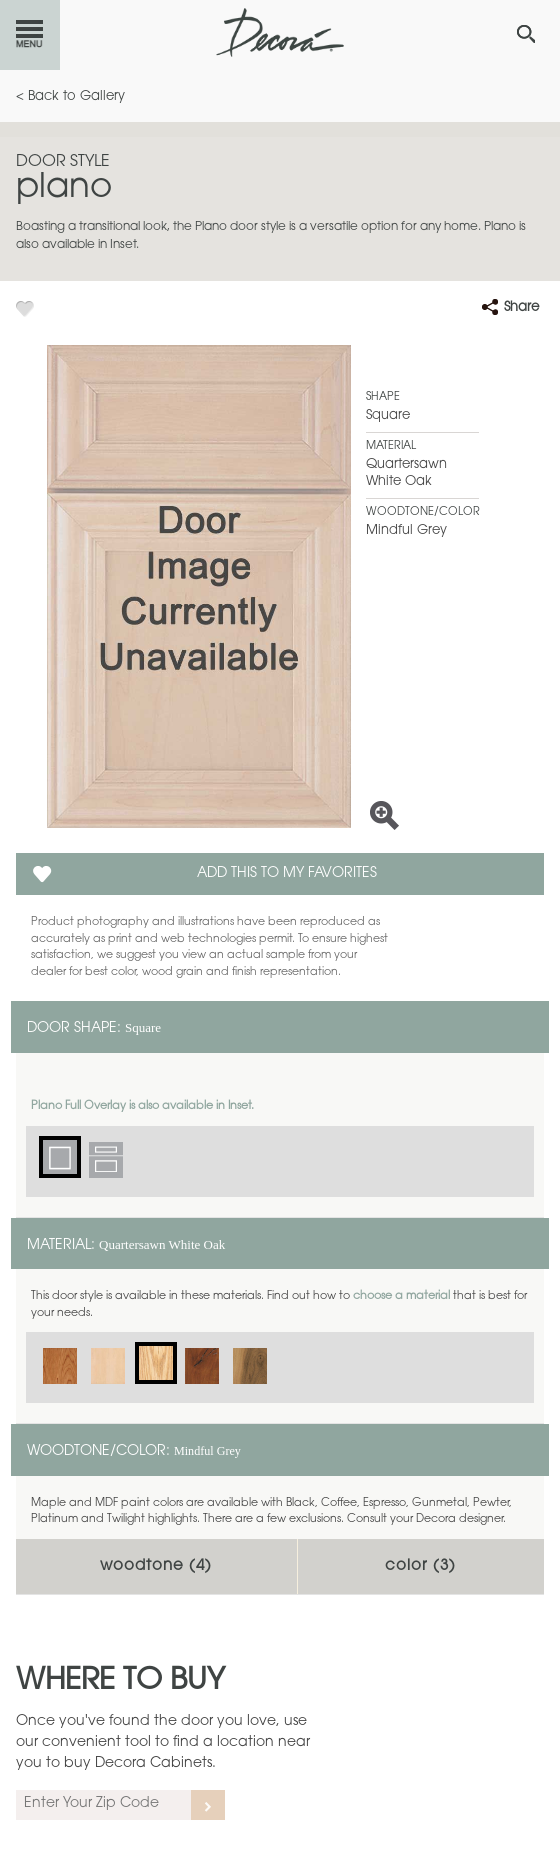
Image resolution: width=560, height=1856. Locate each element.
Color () (420, 1566)
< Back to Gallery (70, 96)
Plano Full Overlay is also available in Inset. (142, 1106)
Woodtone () (156, 1566)
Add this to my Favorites (287, 874)
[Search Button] (526, 34)
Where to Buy (120, 1682)
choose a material (401, 1296)
